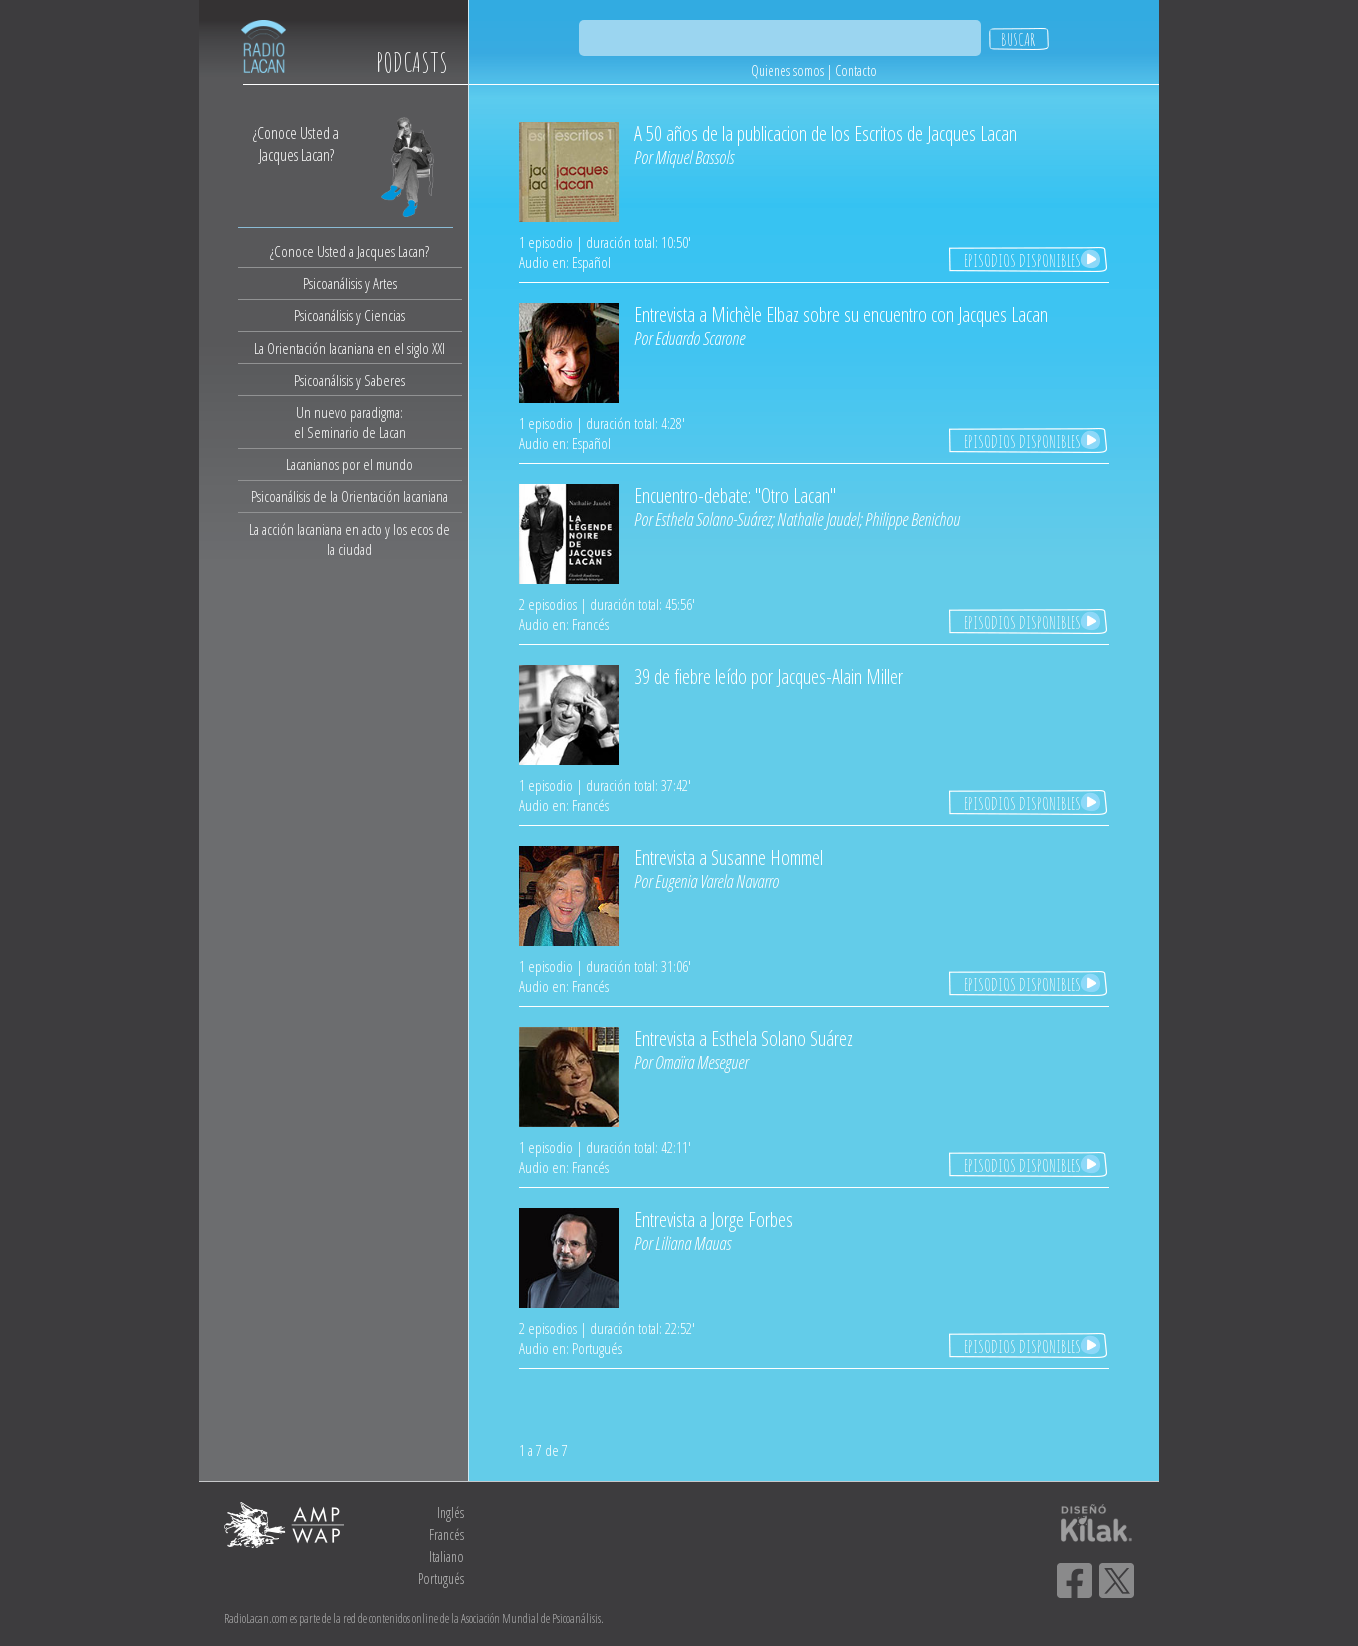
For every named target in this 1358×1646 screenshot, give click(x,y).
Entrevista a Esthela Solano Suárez (743, 1038)
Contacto (856, 70)
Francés (446, 1534)
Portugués (441, 1578)
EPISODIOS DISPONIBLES (1022, 260)
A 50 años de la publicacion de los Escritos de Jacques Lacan (825, 133)
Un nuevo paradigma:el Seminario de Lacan (350, 422)
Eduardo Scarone (700, 338)
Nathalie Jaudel (818, 519)
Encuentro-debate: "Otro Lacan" (735, 495)
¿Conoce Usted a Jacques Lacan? (349, 251)
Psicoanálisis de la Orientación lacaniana (349, 496)
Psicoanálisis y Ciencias (349, 315)
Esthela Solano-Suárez (713, 519)
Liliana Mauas (693, 1243)
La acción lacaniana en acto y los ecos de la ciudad (349, 539)
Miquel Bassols (694, 157)
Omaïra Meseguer (701, 1062)
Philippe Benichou (912, 519)
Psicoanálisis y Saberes (349, 380)
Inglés (450, 1512)
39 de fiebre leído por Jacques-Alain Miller (768, 676)
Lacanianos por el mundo (349, 464)
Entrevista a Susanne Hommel (728, 857)
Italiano (446, 1556)
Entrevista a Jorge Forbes (713, 1219)
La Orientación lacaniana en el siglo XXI (349, 348)
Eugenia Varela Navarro (717, 881)
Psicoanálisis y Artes (350, 283)
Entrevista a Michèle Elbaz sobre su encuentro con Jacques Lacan (841, 314)
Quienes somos (787, 70)
